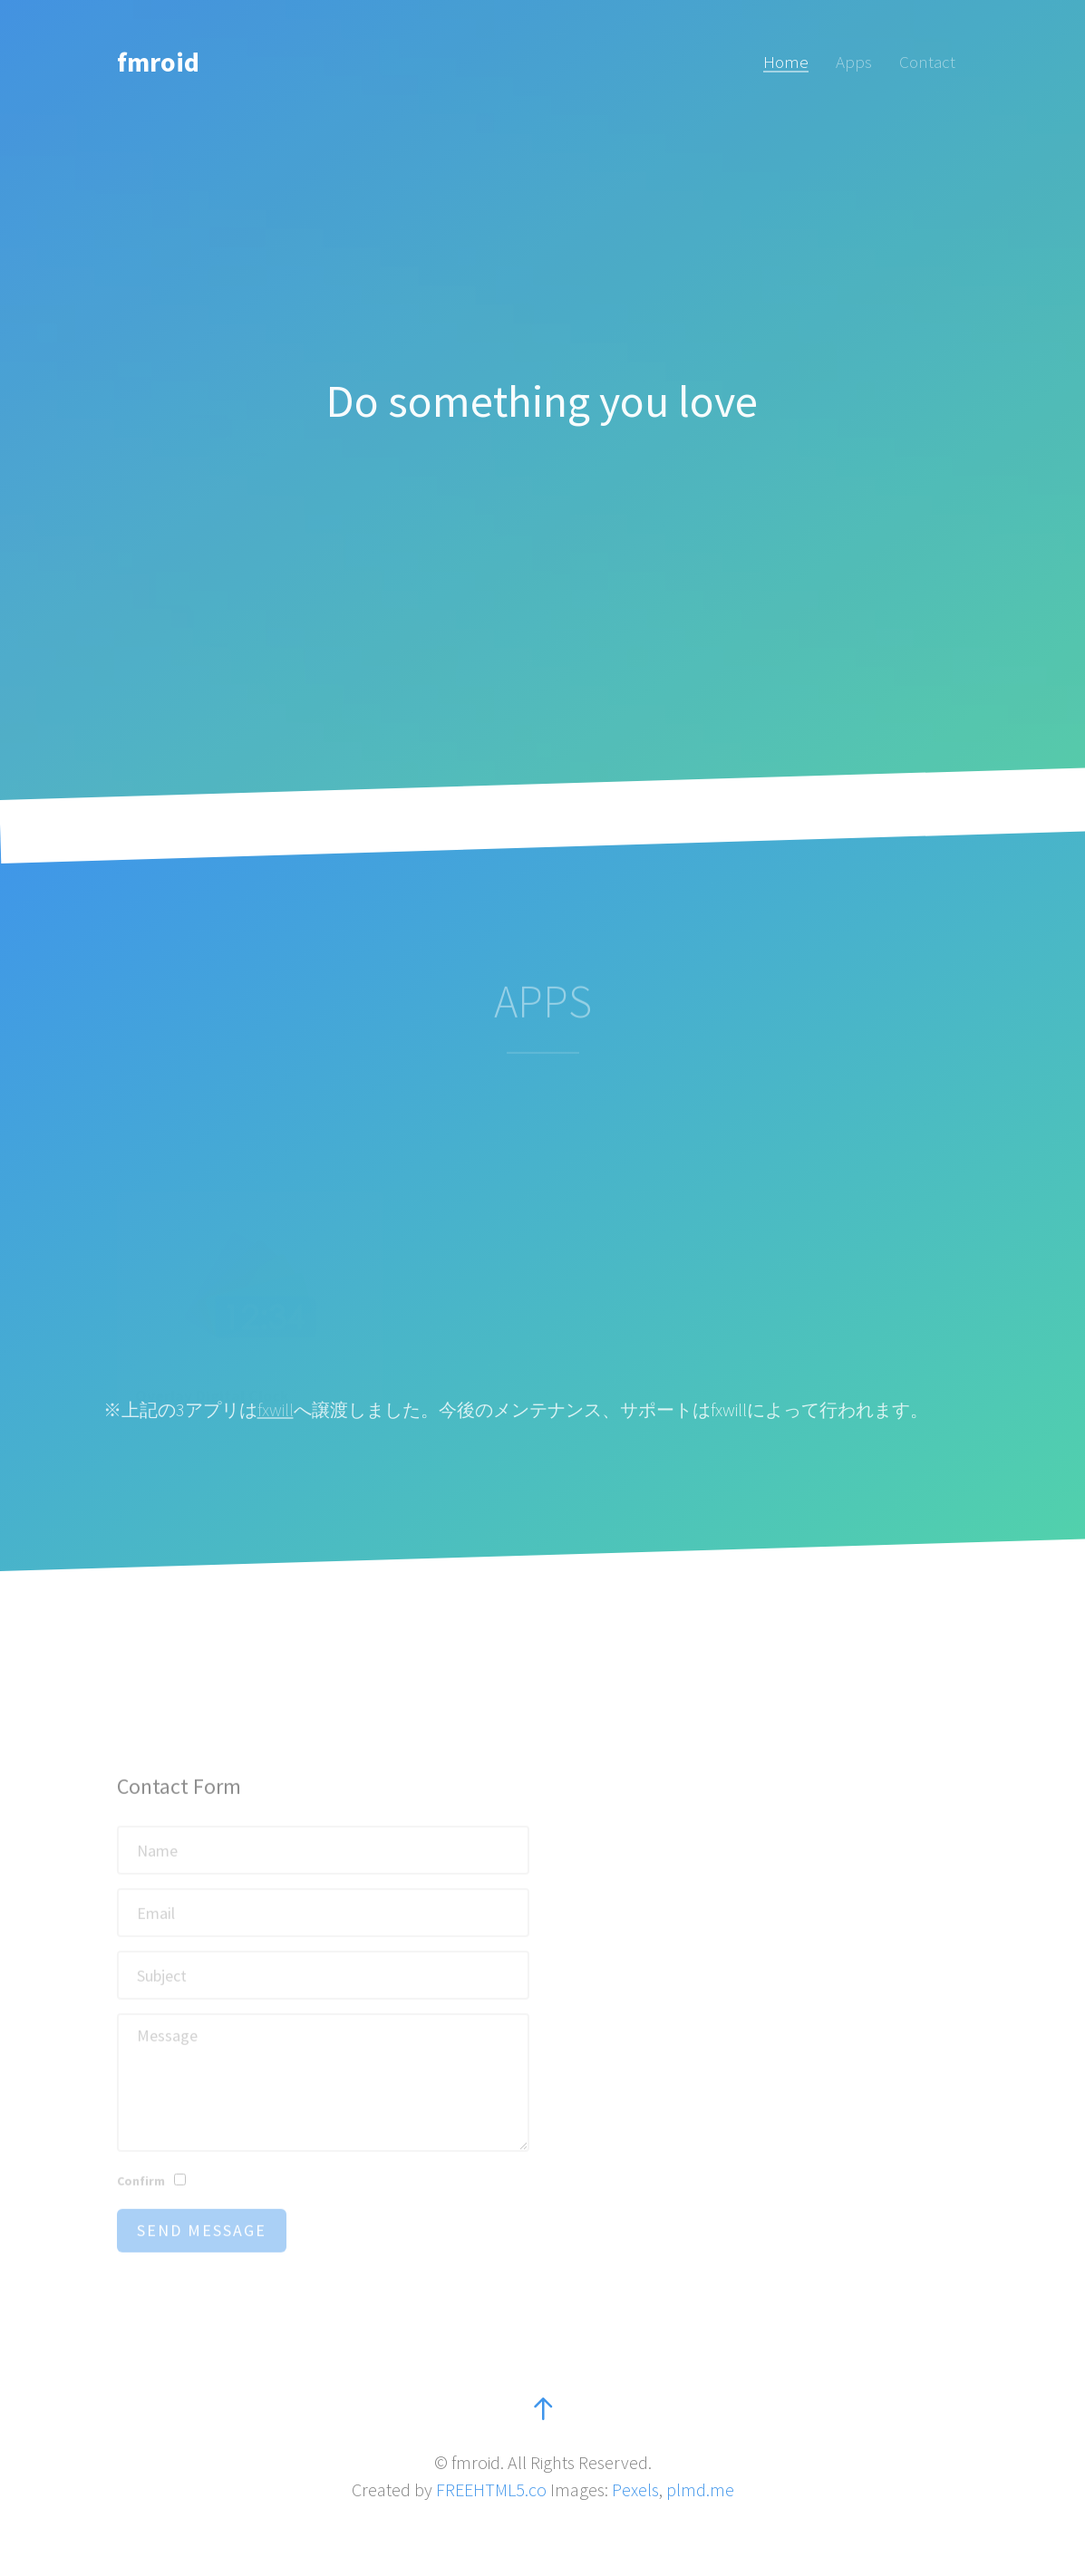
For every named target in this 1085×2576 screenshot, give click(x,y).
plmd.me (700, 2489)
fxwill (275, 1409)
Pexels (635, 2489)
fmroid (158, 61)
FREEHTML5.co (491, 2489)
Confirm (141, 2197)
